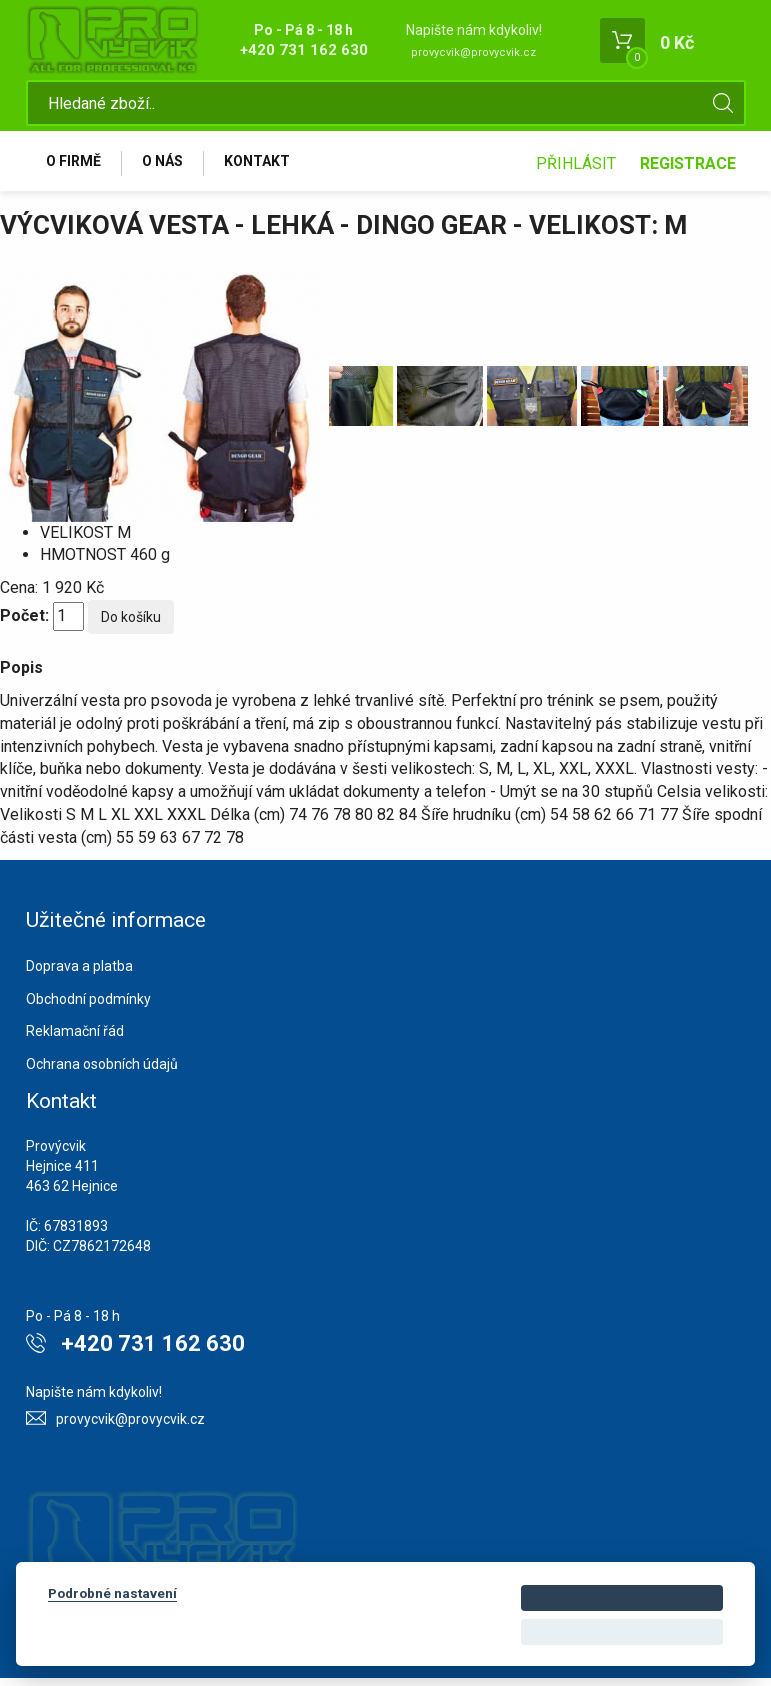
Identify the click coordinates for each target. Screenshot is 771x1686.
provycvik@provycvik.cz (473, 52)
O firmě (76, 167)
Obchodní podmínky (88, 1007)
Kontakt (268, 167)
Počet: (24, 623)
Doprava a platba (79, 974)
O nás (169, 167)
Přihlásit (576, 167)
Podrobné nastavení (112, 1593)
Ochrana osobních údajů (102, 1072)
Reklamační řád (75, 1039)
